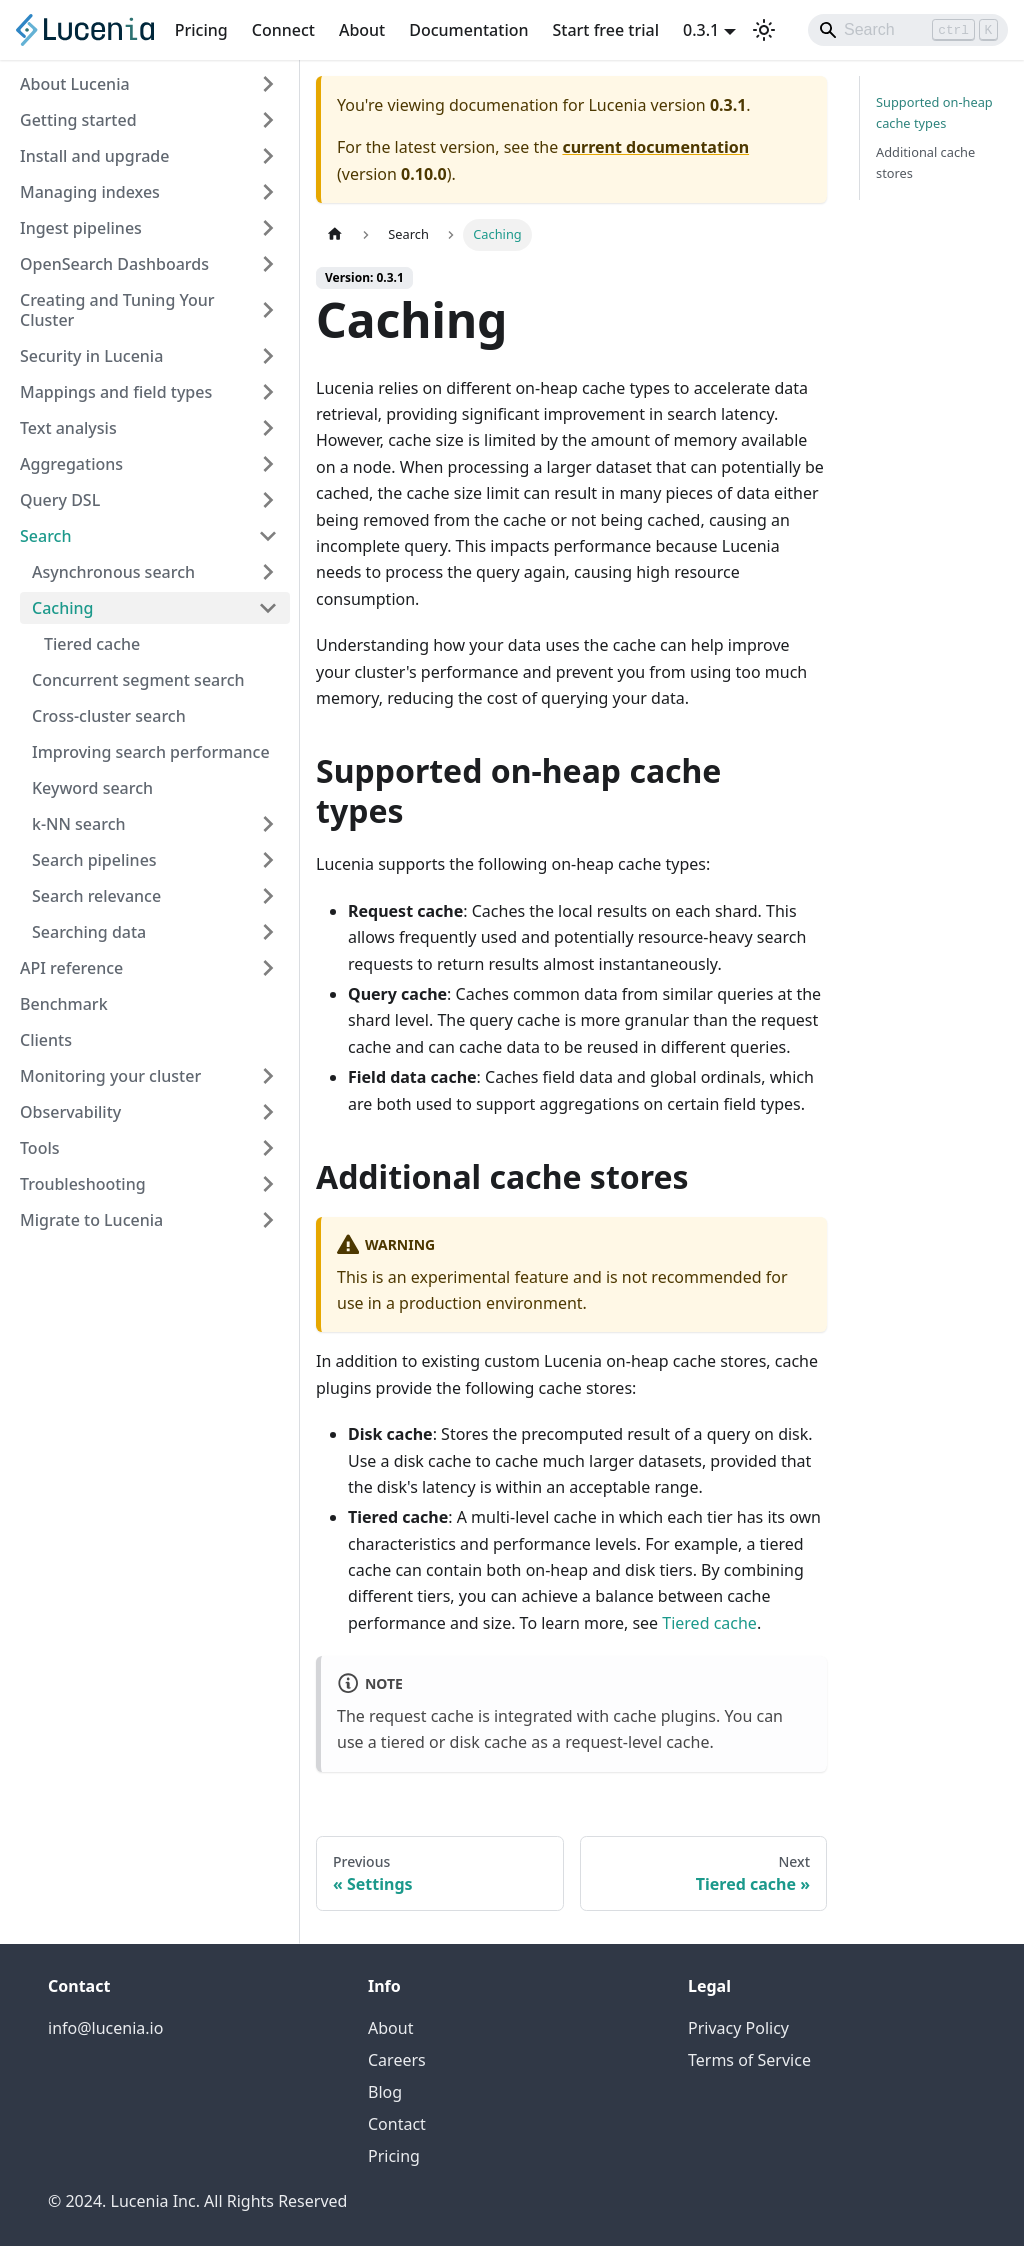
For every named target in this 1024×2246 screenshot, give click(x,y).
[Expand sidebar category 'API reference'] (268, 968)
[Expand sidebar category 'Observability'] (268, 1112)
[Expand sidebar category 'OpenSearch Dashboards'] (268, 264)
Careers (397, 2060)
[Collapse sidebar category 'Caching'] (268, 608)
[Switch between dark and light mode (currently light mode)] (764, 30)
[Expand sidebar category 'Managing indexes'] (268, 192)
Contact (397, 2124)
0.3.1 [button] (701, 30)
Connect (283, 30)
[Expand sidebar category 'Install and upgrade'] (268, 156)
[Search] (908, 30)
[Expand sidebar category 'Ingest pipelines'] (268, 228)
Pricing (201, 30)
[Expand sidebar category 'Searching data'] (268, 932)
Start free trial (606, 30)
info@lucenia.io (105, 2028)
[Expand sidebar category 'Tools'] (268, 1148)
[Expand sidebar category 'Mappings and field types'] (268, 392)
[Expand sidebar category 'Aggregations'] (268, 464)
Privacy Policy (738, 2028)
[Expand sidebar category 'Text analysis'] (268, 428)
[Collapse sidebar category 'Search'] (268, 536)
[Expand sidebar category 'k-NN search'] (268, 824)
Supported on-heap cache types (934, 112)
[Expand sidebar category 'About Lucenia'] (268, 84)
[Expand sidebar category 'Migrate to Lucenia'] (268, 1220)
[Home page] (335, 234)
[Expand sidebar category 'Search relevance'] (268, 896)
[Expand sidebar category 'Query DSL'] (268, 500)
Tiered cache (709, 1623)
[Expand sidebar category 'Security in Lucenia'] (268, 356)
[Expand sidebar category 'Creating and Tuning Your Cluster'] (268, 310)
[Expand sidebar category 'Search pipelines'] (268, 860)
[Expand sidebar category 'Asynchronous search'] (268, 572)
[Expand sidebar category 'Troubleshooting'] (268, 1184)
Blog (385, 2092)
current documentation (655, 147)
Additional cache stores (925, 162)
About (362, 30)
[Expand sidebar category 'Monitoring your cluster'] (268, 1076)
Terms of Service (749, 2060)
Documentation (468, 30)
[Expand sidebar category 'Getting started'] (268, 120)
